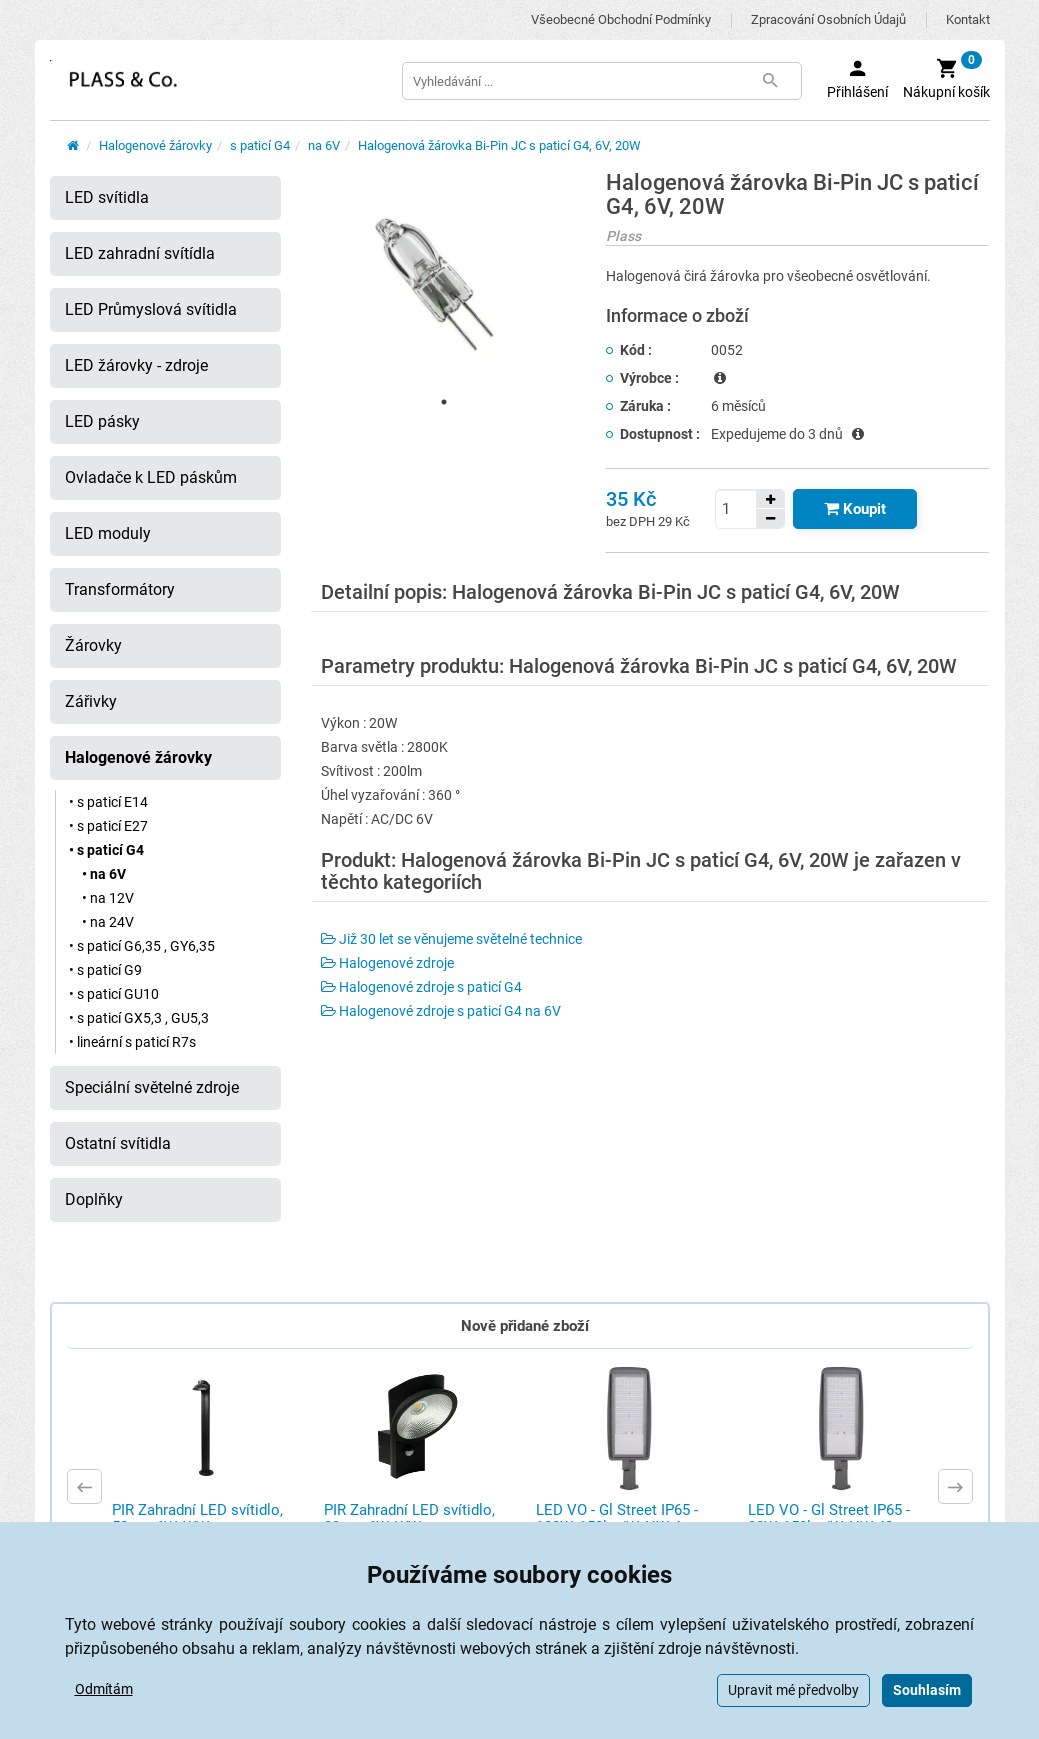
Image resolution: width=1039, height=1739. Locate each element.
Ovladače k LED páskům (151, 477)
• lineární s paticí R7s (132, 1042)
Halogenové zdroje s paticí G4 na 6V (441, 1011)
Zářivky (91, 701)
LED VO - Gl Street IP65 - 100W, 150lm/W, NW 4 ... (617, 1518)
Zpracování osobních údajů (828, 19)
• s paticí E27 (108, 826)
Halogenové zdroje (387, 963)
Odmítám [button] (104, 1689)
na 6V (324, 145)
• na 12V (108, 898)
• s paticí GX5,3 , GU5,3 (139, 1018)
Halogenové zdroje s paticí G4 (421, 987)
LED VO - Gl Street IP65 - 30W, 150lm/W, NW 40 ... (829, 1518)
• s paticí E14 (108, 802)
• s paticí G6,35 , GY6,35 (142, 946)
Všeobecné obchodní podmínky (621, 19)
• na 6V (104, 874)
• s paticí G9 (105, 970)
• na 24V (108, 922)
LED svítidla (107, 197)
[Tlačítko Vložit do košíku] (855, 509)
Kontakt (968, 19)
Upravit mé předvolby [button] (793, 1690)
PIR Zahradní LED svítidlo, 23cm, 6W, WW (409, 1518)
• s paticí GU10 (114, 994)
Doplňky (94, 1199)
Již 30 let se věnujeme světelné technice (451, 939)
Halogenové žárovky (155, 145)
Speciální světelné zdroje (152, 1087)
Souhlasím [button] (927, 1690)
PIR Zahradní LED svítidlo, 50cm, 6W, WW (197, 1518)
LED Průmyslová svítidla (151, 309)
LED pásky (102, 421)
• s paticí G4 (106, 850)
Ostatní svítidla (118, 1143)
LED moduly (108, 533)
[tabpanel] (444, 279)
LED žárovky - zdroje (136, 365)
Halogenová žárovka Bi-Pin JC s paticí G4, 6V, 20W (499, 145)
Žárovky (93, 645)
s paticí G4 (260, 145)
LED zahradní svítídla (140, 253)
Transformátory (120, 589)
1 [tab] (444, 402)
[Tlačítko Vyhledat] (771, 81)
